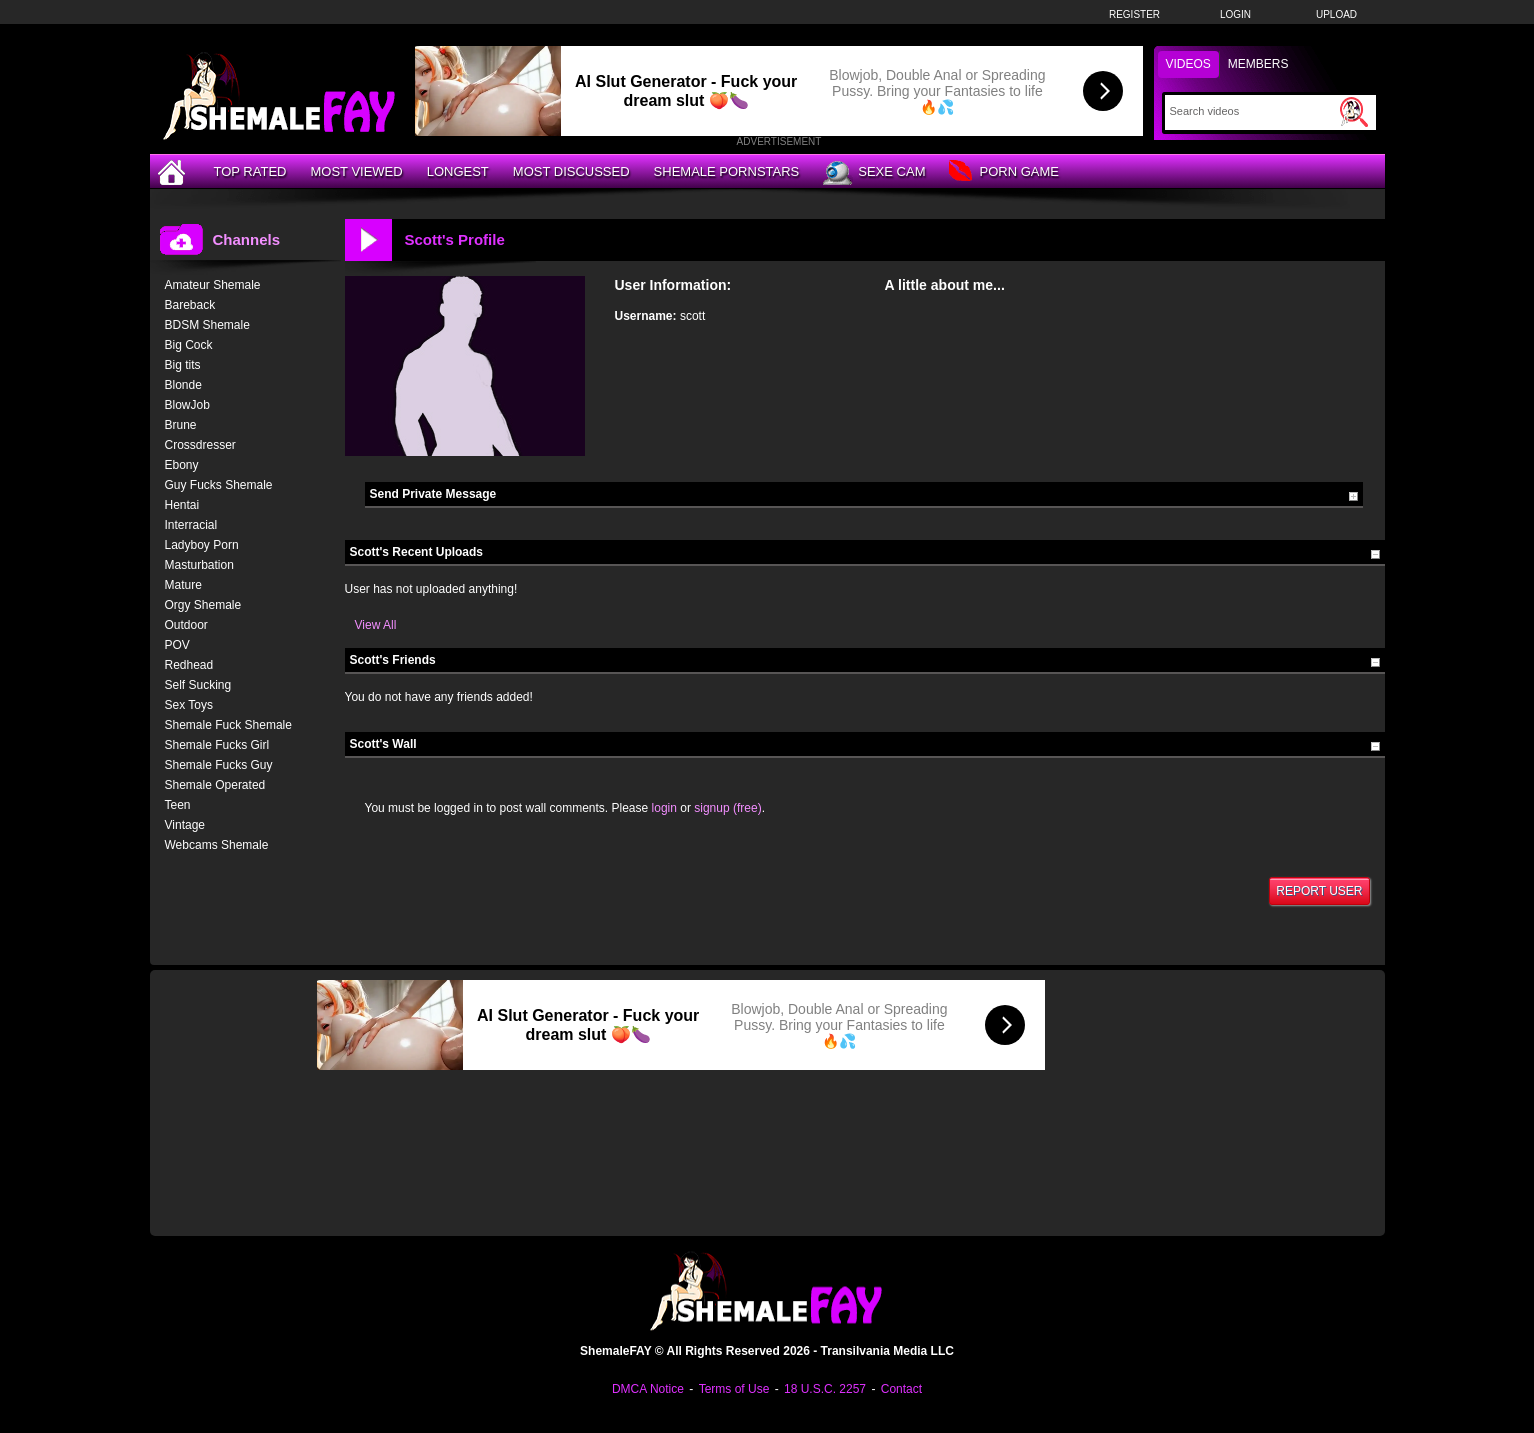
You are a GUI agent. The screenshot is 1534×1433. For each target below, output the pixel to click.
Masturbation (199, 565)
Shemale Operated (215, 785)
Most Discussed (571, 171)
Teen (178, 805)
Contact (901, 1389)
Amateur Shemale (213, 285)
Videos (1188, 64)
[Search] (1252, 111)
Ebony (182, 465)
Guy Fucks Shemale (219, 485)
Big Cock (189, 345)
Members (1258, 64)
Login (1235, 14)
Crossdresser (200, 445)
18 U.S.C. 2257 (825, 1389)
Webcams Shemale (217, 845)
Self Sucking (198, 685)
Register (1134, 14)
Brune (181, 425)
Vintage (185, 825)
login (664, 808)
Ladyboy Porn (202, 545)
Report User (1319, 891)
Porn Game (1003, 172)
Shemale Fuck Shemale (228, 725)
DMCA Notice (648, 1389)
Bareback (190, 305)
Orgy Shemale (203, 605)
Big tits (183, 365)
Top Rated (250, 171)
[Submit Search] (1354, 112)
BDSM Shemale (207, 325)
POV (177, 645)
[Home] (174, 171)
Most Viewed (356, 171)
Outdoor (186, 625)
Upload (1336, 14)
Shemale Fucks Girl (217, 745)
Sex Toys (189, 705)
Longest (458, 171)
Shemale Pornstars (727, 171)
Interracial (191, 525)
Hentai (182, 505)
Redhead (189, 665)
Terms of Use (734, 1389)
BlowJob (187, 405)
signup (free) (727, 808)
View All (376, 625)
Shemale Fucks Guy (219, 765)
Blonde (183, 385)
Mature (183, 585)
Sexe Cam (874, 173)
